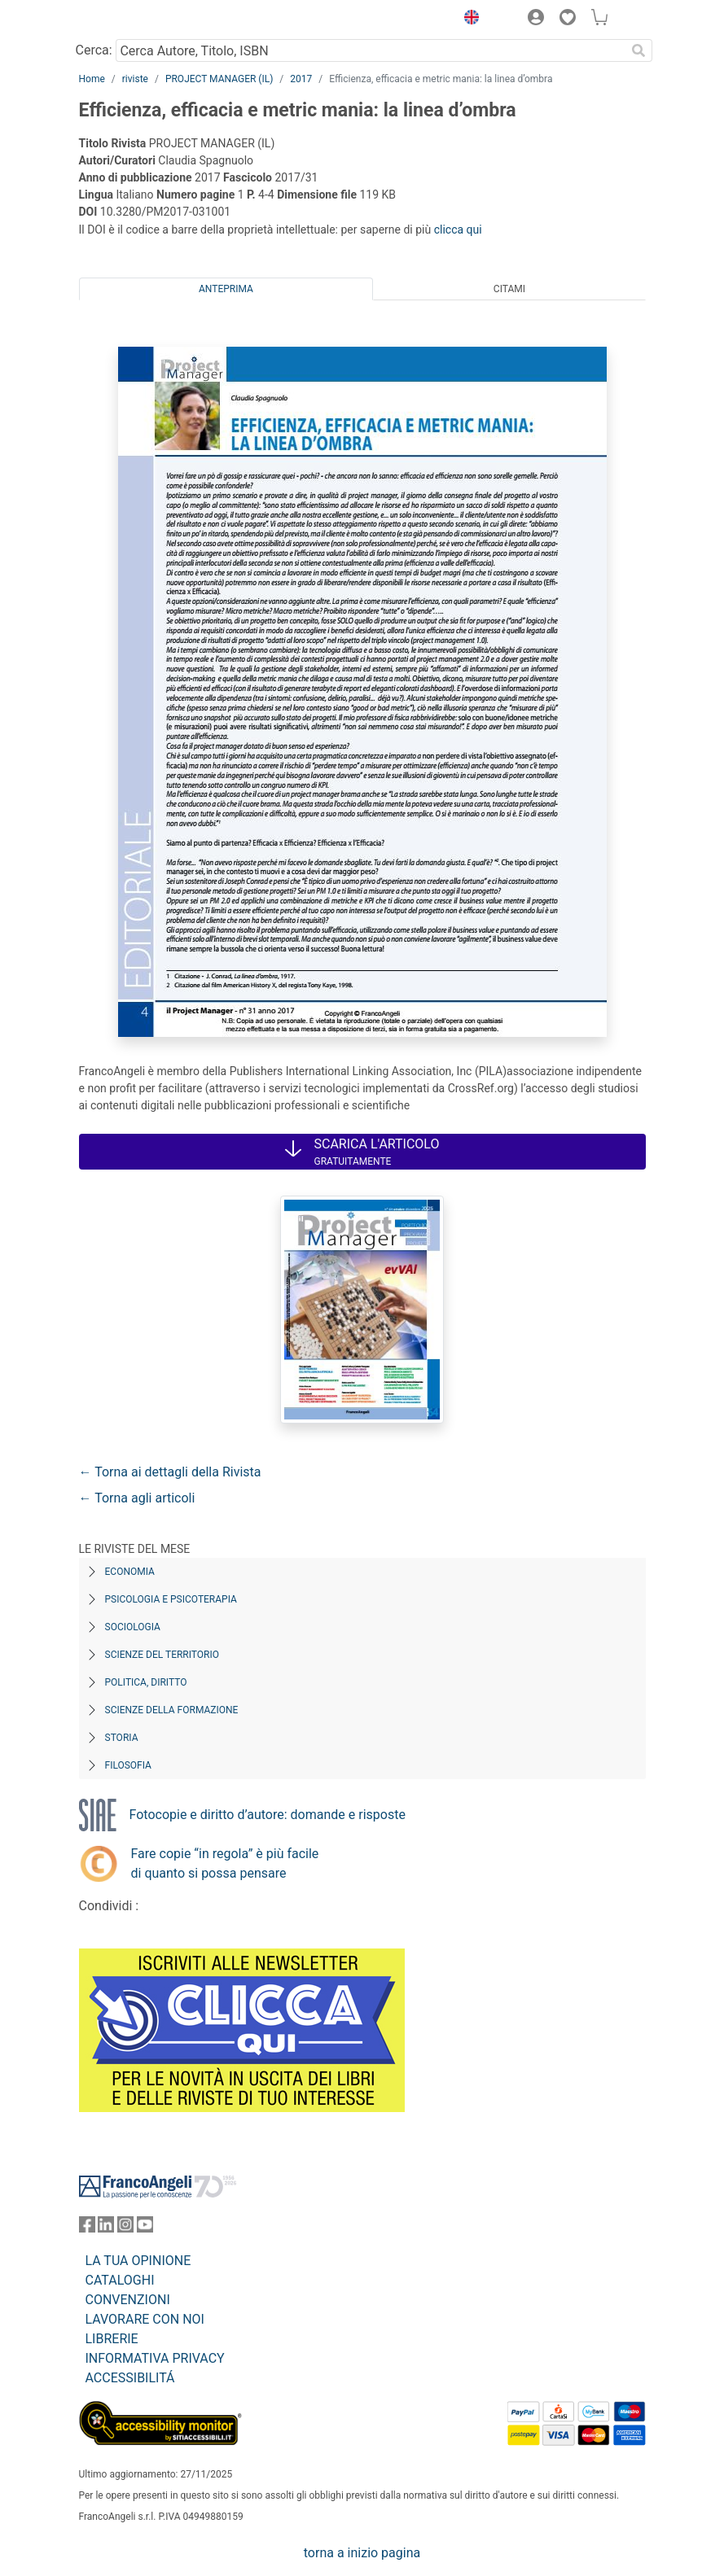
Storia (121, 1737)
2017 (301, 79)
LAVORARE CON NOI (145, 2319)
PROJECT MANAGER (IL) (219, 79)
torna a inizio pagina (362, 2553)
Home (92, 79)
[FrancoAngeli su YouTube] (145, 2228)
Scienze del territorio (162, 1654)
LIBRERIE (112, 2338)
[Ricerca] (639, 50)
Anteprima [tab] (226, 289)
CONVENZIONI (128, 2299)
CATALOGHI (120, 2280)
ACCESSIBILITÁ (130, 2378)
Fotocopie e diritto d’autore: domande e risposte (267, 1814)
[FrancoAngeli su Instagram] (125, 2228)
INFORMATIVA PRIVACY (155, 2358)
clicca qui (458, 229)
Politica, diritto (146, 1682)
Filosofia (128, 1765)
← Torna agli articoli (137, 1498)
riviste (135, 79)
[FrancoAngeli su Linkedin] (106, 2228)
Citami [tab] (509, 289)
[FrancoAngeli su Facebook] (87, 2228)
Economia (130, 1571)
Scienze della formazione (172, 1710)
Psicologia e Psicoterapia (171, 1599)
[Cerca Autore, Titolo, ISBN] (371, 50)
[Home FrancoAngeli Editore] (134, 19)
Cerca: (94, 50)
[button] (468, 19)
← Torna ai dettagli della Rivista (170, 1472)
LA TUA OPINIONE (138, 2260)
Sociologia (132, 1627)
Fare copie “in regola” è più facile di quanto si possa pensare (225, 1863)
